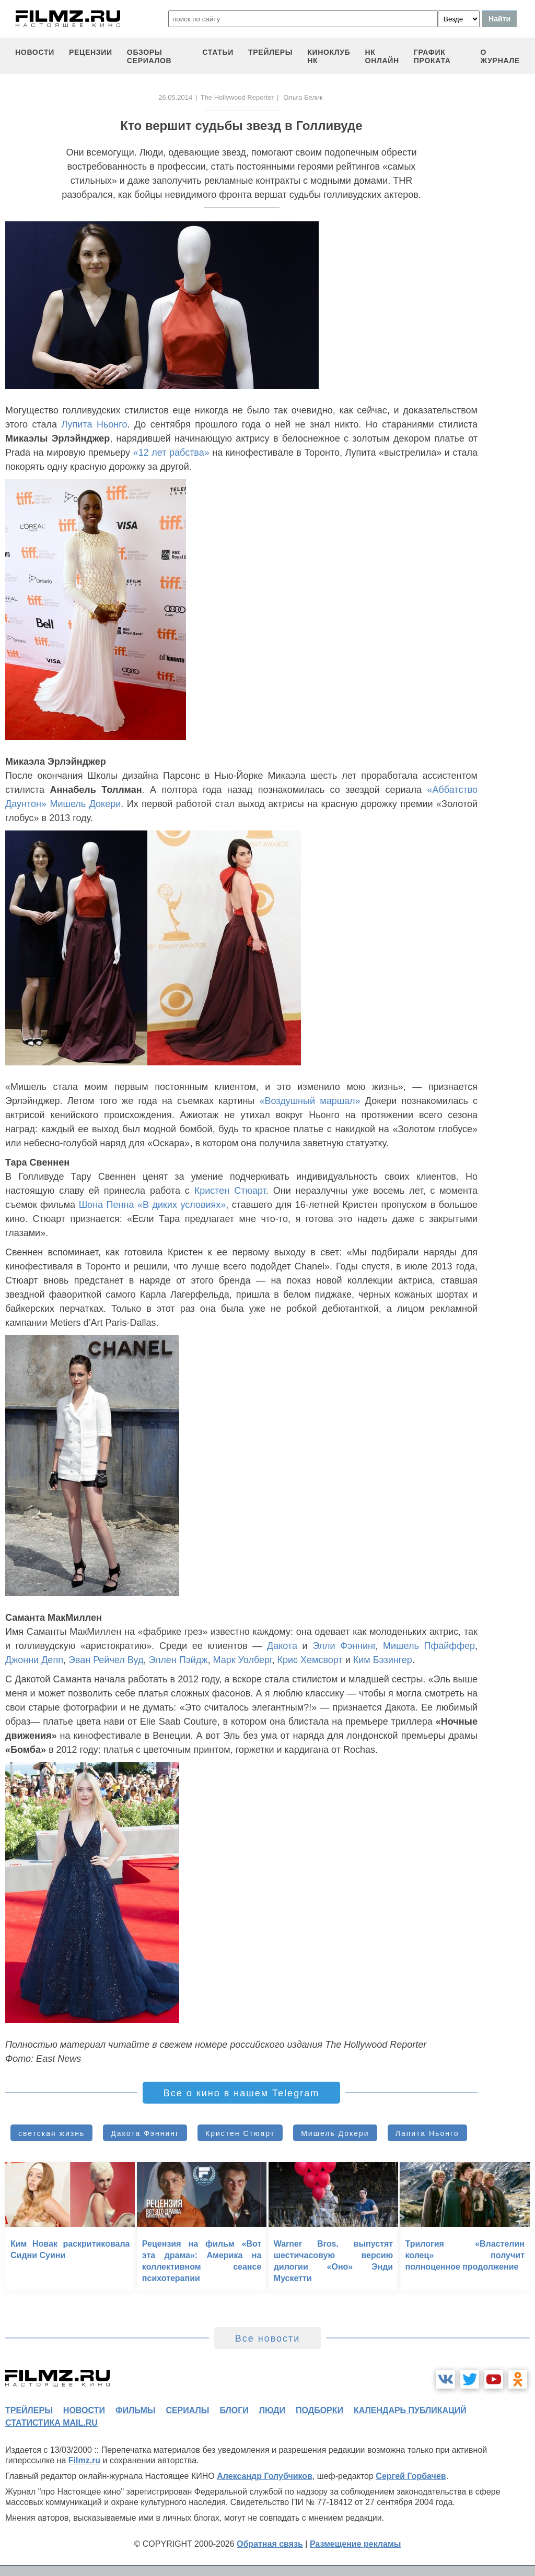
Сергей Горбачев (411, 2476)
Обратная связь (270, 2543)
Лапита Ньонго (427, 2133)
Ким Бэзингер (382, 1660)
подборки (319, 2410)
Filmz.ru (84, 2460)
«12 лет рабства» (171, 452)
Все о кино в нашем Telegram (241, 2093)
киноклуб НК (328, 56)
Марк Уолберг (242, 1660)
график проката (432, 56)
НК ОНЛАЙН (382, 56)
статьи (218, 52)
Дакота (282, 1646)
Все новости (267, 2338)
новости (34, 52)
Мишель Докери (85, 804)
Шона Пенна (106, 1205)
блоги (233, 2410)
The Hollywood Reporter (237, 97)
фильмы (135, 2410)
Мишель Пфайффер (429, 1646)
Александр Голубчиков (264, 2476)
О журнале (500, 56)
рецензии (90, 52)
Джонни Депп (34, 1660)
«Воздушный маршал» (309, 1101)
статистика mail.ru (51, 2422)
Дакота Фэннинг (145, 2133)
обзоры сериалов (149, 56)
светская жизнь (51, 2133)
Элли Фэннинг (343, 1646)
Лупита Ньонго (94, 424)
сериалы (187, 2410)
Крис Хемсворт (309, 1660)
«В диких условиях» (181, 1205)
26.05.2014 (175, 97)
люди (272, 2410)
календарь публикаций (410, 2410)
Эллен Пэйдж (177, 1660)
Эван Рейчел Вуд (106, 1660)
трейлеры (270, 52)
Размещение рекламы (355, 2543)
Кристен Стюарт (230, 1190)
